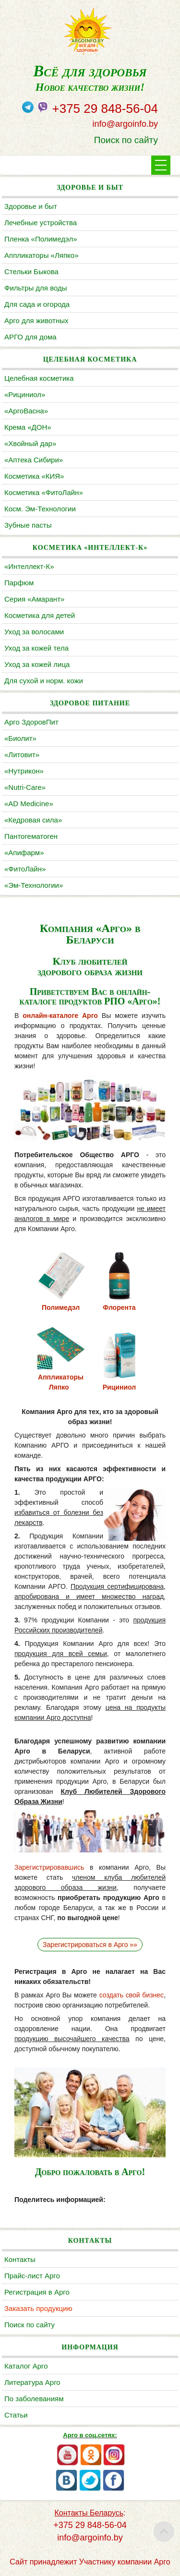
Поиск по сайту (126, 140)
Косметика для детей (39, 615)
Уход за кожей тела (36, 648)
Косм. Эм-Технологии (40, 509)
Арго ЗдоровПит (31, 722)
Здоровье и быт (30, 206)
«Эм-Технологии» (33, 885)
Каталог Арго (26, 2366)
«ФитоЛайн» (25, 869)
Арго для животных (36, 320)
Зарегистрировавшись (49, 1867)
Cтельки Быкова (31, 271)
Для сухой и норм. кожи (43, 681)
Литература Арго (32, 2382)
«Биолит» (20, 738)
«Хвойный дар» (30, 443)
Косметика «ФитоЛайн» (43, 492)
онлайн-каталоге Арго (60, 1015)
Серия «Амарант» (34, 599)
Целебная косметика (39, 378)
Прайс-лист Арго (32, 2276)
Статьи (16, 2415)
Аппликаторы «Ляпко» (41, 255)
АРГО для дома (30, 337)
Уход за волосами (34, 632)
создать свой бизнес (131, 1995)
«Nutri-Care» (25, 787)
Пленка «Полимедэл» (40, 239)
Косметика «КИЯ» (34, 476)
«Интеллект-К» (29, 566)
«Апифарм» (24, 852)
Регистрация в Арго (37, 2292)
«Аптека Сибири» (33, 460)
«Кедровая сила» (33, 820)
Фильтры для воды (35, 288)
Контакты (20, 2259)
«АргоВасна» (26, 411)
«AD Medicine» (28, 803)
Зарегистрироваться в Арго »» (90, 1944)
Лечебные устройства (40, 222)
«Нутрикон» (24, 771)
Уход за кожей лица (37, 664)
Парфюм (19, 583)
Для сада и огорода (37, 304)
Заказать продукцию (38, 2308)
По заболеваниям (33, 2399)
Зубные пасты (28, 525)
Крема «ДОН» (27, 427)
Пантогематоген (31, 836)
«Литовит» (21, 754)
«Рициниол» (24, 394)
